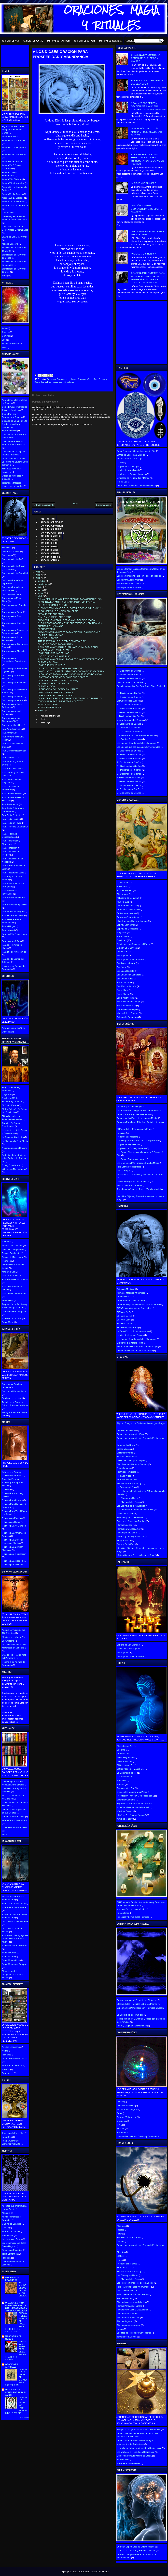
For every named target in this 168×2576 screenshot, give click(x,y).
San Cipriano (123, 955)
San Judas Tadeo (125, 978)
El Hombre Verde (125, 1453)
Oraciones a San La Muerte (15, 1921)
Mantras (120, 1784)
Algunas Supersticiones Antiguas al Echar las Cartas (13, 129)
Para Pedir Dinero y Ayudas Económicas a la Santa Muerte (15, 1938)
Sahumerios (122, 2132)
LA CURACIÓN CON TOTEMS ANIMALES (58, 689)
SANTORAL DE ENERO (50, 560)
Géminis (6, 336)
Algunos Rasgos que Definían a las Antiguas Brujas (141, 1423)
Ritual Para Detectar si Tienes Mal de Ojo (136, 485)
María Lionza (123, 936)
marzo (41, 710)
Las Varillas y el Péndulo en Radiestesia (135, 2452)
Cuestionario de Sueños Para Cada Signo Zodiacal (141, 686)
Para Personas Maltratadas (15, 826)
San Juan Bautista (125, 971)
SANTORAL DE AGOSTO (33, 40)
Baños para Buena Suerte (129, 587)
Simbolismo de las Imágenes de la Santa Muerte (12, 1974)
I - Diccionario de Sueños (128, 716)
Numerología (123, 1913)
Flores (120, 2260)
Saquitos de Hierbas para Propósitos (134, 2333)
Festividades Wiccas (126, 1472)
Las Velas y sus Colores (13, 1816)
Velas (4, 1834)
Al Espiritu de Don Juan (128, 898)
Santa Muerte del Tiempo (128, 1001)
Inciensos (121, 2121)
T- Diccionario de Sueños (128, 777)
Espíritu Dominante (126, 925)
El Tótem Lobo (123, 1319)
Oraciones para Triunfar (13, 696)
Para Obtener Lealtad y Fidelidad (132, 2294)
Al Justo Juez (123, 902)
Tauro (4, 347)
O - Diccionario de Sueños (129, 758)
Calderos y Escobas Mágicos (130, 1106)
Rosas (120, 2329)
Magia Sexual (8, 1272)
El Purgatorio (8, 1641)
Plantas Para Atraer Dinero (129, 2306)
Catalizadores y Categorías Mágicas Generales (139, 1110)
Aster (119, 2233)
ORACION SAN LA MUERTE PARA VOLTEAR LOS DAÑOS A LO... (70, 632)
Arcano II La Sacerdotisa (13, 140)
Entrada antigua (103, 505)
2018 (38, 575)
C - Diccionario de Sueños (129, 678)
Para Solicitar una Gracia (14, 897)
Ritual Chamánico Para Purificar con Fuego (137, 1346)
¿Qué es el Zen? (125, 1819)
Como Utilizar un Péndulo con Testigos (135, 2440)
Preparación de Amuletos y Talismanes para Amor (140, 1174)
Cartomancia (8, 212)
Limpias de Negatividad (128, 470)
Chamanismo (123, 1296)
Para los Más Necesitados (14, 934)
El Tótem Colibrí (124, 1316)
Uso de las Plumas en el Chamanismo (135, 1350)
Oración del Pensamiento (14, 1391)
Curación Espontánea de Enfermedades (135, 2547)
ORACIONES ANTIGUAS (11, 2365)
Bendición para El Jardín (128, 2237)
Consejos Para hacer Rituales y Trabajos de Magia (141, 1122)
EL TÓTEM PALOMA (47, 662)
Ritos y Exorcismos (11, 1165)
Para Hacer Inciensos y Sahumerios (134, 2287)
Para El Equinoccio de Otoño (130, 1517)
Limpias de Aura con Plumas (130, 1335)
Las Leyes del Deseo (12, 2239)
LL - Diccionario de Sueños (129, 731)
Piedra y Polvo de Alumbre (14, 2058)
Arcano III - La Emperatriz (14, 147)
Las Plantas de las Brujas (129, 1502)
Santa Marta (122, 990)
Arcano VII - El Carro (12, 179)
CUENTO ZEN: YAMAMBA (50, 626)
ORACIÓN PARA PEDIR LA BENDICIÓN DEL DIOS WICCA (66, 620)
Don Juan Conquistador (128, 917)
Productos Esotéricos (12, 2065)
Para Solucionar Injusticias (14, 904)
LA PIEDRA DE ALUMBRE (143, 183)
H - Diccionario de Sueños (129, 712)
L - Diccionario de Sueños (129, 727)
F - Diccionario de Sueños (129, 704)
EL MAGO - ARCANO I (48, 638)
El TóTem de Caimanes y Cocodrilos (134, 1308)
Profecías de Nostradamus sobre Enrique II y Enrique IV (14, 1158)
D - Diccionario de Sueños (129, 693)
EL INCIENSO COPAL (48, 704)
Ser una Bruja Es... (126, 1544)
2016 (38, 578)
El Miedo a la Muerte (11, 1637)
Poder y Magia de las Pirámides (132, 2025)
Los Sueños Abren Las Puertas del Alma (136, 735)
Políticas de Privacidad (50, 715)
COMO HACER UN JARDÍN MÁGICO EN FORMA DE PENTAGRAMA (71, 671)
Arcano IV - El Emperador (14, 154)
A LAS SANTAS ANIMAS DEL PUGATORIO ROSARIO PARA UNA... (70, 608)
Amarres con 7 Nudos (12, 1245)
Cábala (5, 2227)
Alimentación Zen (125, 1746)
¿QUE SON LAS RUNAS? (143, 254)
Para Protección (9, 848)
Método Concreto (10, 244)
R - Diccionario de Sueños (129, 770)
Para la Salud (8, 930)
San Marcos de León (126, 986)
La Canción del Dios (126, 1487)
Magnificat (121, 932)
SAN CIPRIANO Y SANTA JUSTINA (55, 650)
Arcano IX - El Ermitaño (13, 161)
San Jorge (121, 967)
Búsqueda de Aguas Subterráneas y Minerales (138, 2429)
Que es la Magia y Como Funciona (133, 1181)
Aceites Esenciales (126, 2105)
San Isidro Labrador (126, 963)
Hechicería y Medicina (127, 1327)
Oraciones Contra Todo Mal (15, 573)
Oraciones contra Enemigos (15, 605)
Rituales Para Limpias (12, 1500)
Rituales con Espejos (12, 1518)
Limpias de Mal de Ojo (127, 466)
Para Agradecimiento (12, 729)
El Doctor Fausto (10, 1105)
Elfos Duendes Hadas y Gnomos (132, 921)
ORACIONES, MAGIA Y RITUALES (93, 2572)
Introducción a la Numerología (131, 1909)
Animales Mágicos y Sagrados (131, 1293)
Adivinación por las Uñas (13, 1028)
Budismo (121, 1750)
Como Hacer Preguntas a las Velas (133, 1114)
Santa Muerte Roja (125, 998)
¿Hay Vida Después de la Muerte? (133, 1807)
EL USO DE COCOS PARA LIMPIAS (55, 644)
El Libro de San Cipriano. (128, 1645)
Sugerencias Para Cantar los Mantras (134, 1803)
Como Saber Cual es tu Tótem (131, 1300)
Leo (3, 340)
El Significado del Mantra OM (130, 1769)
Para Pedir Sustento (11, 815)
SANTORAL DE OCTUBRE (84, 40)
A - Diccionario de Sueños (129, 671)
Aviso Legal (45, 722)
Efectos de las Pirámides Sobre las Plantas (137, 2004)
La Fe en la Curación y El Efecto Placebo (136, 2550)
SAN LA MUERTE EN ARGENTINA (54, 617)
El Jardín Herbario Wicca (128, 1456)
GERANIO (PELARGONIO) (51, 614)
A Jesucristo (122, 886)
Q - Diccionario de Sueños (129, 766)
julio (40, 587)
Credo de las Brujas (126, 1445)
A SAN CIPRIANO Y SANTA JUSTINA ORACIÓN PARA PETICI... (69, 647)
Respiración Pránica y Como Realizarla (135, 1796)
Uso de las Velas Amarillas (14, 1827)
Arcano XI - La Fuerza (12, 194)
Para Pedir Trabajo (11, 819)
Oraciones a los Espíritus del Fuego (133, 944)
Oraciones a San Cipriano (129, 1648)
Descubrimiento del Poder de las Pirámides (137, 2000)
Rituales (6, 1489)
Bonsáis (120, 2241)
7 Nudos (6, 1241)
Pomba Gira (122, 951)
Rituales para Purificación (14, 1554)
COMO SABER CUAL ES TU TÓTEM (55, 692)
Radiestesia (122, 2459)
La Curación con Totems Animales (133, 1331)
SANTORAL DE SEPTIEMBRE (58, 40)
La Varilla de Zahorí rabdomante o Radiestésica (139, 2448)
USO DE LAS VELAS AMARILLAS (54, 656)
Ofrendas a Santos (11, 551)
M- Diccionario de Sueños (129, 750)
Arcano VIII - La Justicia (13, 183)
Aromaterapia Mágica (127, 2109)
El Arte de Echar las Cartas (14, 237)
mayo (41, 593)
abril (40, 596)
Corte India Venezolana (128, 909)
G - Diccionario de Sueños (129, 708)
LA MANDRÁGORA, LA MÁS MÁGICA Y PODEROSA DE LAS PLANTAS (146, 131)
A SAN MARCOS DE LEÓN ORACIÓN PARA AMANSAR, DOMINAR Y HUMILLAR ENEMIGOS (148, 106)
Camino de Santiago (11, 2224)
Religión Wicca (124, 1540)
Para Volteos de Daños (13, 915)
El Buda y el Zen (124, 1761)
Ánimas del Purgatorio (127, 1017)
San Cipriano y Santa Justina (130, 959)
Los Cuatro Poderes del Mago (131, 1159)
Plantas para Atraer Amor (128, 1529)
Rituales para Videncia (12, 1561)
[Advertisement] (31, 211)
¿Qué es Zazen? (125, 1811)
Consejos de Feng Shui (13, 2133)
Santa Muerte (123, 994)
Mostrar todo (24, 2417)
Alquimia (6, 2213)
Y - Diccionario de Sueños (129, 789)
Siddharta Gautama (126, 1799)
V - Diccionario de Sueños (129, 785)
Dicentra (121, 2252)
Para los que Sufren (11, 941)
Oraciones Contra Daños (13, 559)
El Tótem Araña (124, 1312)
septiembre (43, 584)
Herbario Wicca (124, 1476)
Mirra (119, 2125)
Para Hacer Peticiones (12, 768)
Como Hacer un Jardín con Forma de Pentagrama (140, 1438)
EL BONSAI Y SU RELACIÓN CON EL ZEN (58, 611)
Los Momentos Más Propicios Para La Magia (138, 1163)
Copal (119, 2113)
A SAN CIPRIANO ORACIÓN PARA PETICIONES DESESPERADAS (70, 659)
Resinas (120, 2128)
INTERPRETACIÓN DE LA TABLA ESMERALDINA (62, 641)
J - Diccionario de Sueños (129, 724)
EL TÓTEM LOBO (46, 686)
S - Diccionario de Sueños (129, 774)
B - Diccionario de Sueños (129, 674)
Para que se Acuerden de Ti (15, 952)
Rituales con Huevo (11, 1522)
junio (40, 590)
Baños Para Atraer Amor (128, 580)
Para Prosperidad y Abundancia (60, 382)
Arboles (120, 2230)
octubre (42, 581)
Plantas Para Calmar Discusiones (132, 2309)
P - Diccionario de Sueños (129, 762)
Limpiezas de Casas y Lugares (131, 474)
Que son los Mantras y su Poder (132, 1792)
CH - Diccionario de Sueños (130, 682)
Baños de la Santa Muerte (129, 583)
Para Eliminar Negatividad (129, 1167)
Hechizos (121, 1133)
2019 (38, 572)
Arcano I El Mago (10, 136)
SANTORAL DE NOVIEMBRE (110, 40)
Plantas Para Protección (128, 2317)
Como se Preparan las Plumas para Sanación (138, 1304)
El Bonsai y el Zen (125, 1757)
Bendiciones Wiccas (126, 1430)
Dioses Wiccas (124, 1449)
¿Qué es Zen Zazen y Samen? (131, 1815)
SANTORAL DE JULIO (10, 40)
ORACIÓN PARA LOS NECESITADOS (56, 695)
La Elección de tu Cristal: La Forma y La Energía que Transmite (15, 461)
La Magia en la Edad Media (15, 1141)
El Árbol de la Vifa (10, 2231)
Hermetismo (7, 2235)
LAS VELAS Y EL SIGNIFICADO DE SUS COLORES (63, 677)
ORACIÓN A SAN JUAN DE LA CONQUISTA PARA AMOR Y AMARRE (145, 58)
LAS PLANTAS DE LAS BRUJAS (53, 653)
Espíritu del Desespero (127, 929)
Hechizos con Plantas (127, 2263)
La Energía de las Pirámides (130, 2015)
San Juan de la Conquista (129, 974)
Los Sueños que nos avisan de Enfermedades (138, 747)
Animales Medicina (126, 1289)
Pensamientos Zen (125, 1788)
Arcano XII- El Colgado (13, 198)
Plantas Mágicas (124, 1525)
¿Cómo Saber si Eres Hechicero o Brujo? (136, 1555)
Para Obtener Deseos (127, 2290)
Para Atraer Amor (10, 733)
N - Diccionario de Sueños (129, 754)
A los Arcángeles (124, 890)
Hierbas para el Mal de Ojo (129, 458)
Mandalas (121, 1780)
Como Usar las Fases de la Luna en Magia (137, 1118)
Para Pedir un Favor (11, 823)
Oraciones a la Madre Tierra (130, 1343)
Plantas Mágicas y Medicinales (131, 2302)
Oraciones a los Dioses (66, 379)
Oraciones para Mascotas (14, 651)
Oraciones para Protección (14, 682)
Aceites (120, 2101)
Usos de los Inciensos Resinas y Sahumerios (138, 2136)
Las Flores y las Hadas (127, 1498)
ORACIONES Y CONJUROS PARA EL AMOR (16, 2392)
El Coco (120, 2256)
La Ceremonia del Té (127, 1773)
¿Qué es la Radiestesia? (128, 2463)
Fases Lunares (124, 1468)
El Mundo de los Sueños (128, 701)
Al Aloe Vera (122, 894)
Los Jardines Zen (125, 1776)
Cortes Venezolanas (126, 913)
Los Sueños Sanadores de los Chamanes (136, 743)
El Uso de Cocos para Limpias (131, 455)
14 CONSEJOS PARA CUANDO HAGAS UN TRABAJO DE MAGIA (70, 674)
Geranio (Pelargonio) (126, 2117)
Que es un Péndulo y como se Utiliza (134, 2456)
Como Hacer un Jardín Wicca (130, 1434)
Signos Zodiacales (10, 343)
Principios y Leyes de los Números (133, 1917)
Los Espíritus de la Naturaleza (131, 1506)
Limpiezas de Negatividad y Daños (133, 478)
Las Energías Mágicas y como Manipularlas (137, 1140)
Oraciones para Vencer (13, 700)
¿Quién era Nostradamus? (14, 1169)
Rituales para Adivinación (14, 1526)
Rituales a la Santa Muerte (14, 1945)
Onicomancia (8, 1032)
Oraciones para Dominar (13, 623)
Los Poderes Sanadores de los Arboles (135, 1509)
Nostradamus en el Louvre (14, 1148)
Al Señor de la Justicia (127, 905)
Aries (4, 328)
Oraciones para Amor (12, 612)
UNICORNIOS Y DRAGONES (13, 2278)
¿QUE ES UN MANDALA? (50, 635)
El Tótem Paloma (125, 1323)
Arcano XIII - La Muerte (13, 201)
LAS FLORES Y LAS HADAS (51, 665)
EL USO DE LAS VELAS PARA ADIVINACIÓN (60, 668)
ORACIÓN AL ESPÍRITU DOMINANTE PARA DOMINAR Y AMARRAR (146, 208)
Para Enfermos (9, 757)
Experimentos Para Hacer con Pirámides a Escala (140, 2008)
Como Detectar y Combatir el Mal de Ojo (136, 451)
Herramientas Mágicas (127, 1137)
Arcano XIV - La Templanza (15, 205)
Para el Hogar (123, 1170)
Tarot (4, 275)
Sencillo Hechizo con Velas (129, 1185)
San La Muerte (124, 982)
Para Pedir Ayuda (10, 804)
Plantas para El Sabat (127, 1532)
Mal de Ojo (122, 481)
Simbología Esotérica (12, 2250)
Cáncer (5, 332)
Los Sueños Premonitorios (129, 739)
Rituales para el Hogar (12, 1564)
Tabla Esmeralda (10, 2254)
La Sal (120, 462)
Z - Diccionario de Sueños (129, 793)
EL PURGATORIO (46, 629)
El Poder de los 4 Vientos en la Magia (134, 1129)
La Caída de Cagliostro (13, 1137)
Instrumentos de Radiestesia (130, 2444)
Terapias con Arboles (126, 2337)
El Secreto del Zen (125, 1765)
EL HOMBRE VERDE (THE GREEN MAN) (58, 680)
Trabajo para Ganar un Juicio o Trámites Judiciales (141, 1189)
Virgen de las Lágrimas (127, 1013)
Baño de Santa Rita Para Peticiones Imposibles (139, 576)
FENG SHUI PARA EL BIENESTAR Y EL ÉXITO (60, 701)
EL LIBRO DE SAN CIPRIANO (52, 605)
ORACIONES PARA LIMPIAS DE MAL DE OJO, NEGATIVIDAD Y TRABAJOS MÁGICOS (16, 2307)
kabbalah (6, 2258)
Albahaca (121, 2226)
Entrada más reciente (44, 505)
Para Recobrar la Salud (13, 872)
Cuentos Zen (123, 1753)
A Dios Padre (123, 882)
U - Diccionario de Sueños (129, 781)
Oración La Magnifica (127, 948)
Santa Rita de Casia (126, 1005)
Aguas (5, 2051)
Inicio (75, 503)
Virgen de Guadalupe (127, 1009)
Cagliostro (7, 1094)
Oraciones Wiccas (125, 1513)
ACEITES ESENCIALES (49, 707)
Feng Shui (7, 2137)
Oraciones (121, 940)
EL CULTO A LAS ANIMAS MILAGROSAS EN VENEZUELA (66, 602)
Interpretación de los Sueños (130, 720)
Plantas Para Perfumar (127, 2313)
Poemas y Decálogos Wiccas (130, 1536)
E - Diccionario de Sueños (129, 697)
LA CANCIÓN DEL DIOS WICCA (53, 683)
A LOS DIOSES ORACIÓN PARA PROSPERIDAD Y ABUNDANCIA (70, 623)
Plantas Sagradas (125, 2321)
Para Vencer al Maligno (13, 911)
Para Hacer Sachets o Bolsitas (131, 1521)
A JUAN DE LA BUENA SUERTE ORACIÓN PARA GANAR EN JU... (70, 599)
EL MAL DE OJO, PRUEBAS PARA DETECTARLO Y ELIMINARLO (69, 698)
